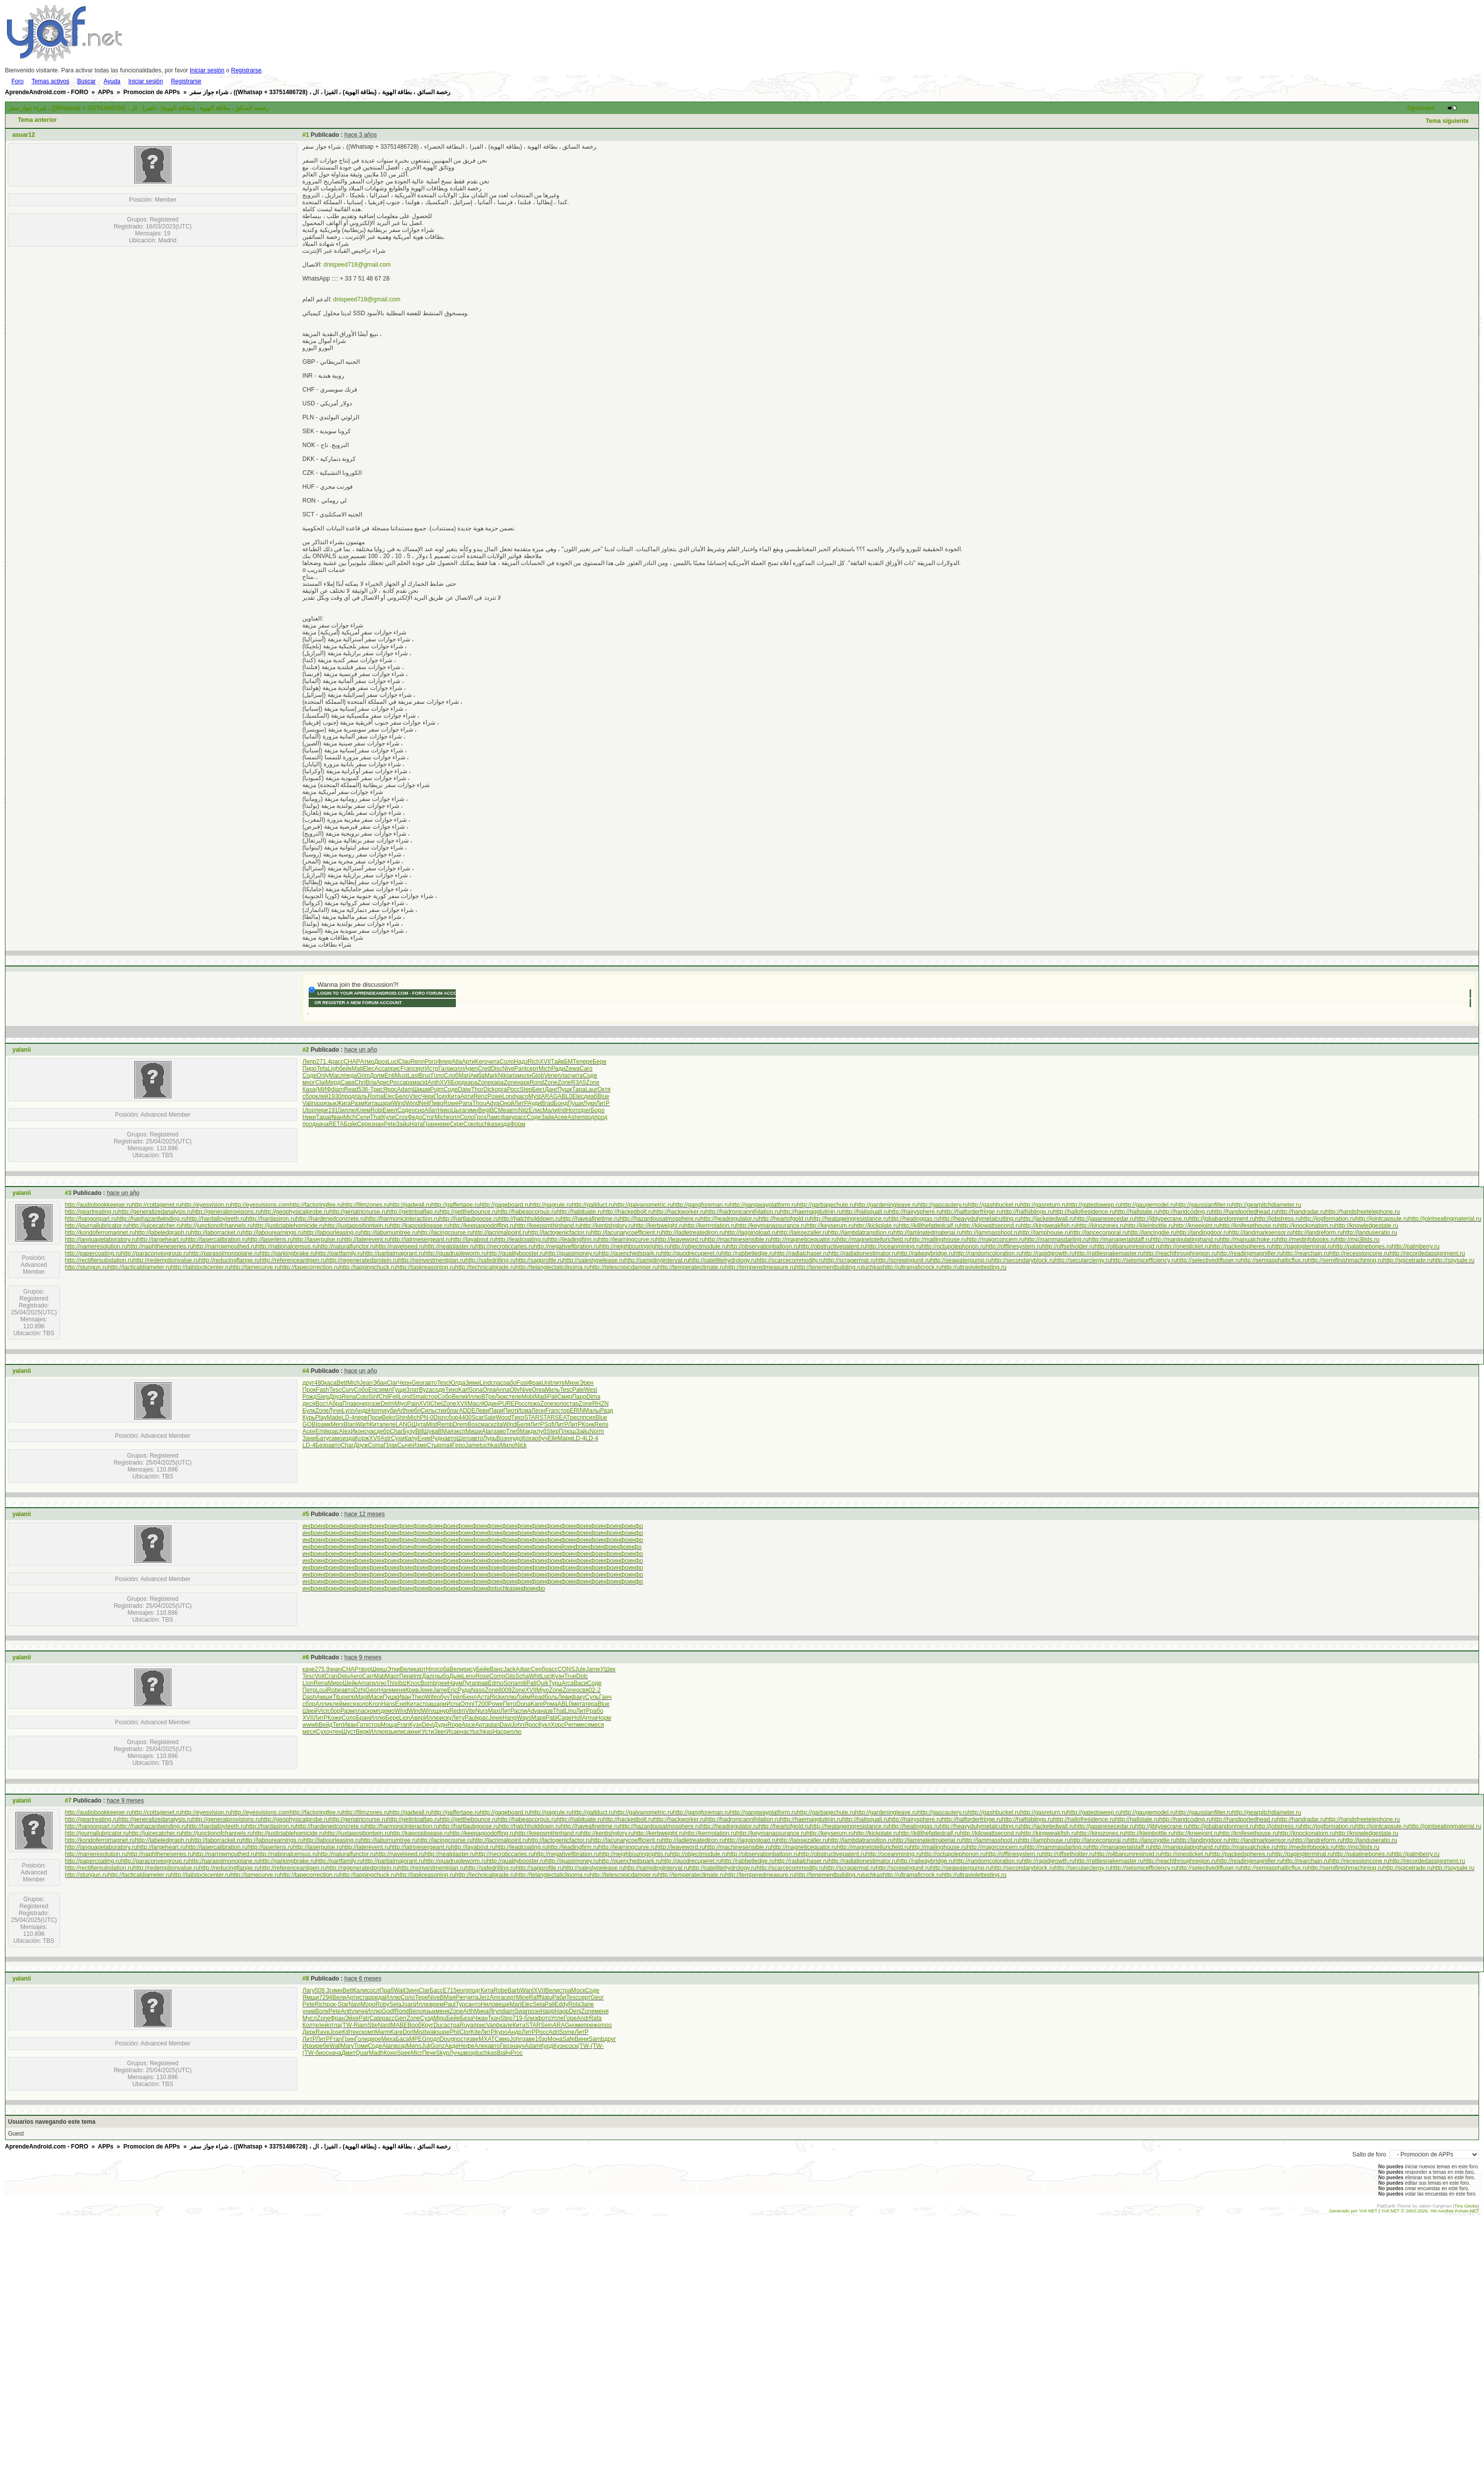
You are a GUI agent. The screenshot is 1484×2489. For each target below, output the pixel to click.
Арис (382, 1082)
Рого (431, 1061)
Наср (500, 1731)
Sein (546, 2025)
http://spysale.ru (1453, 1260)
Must (401, 1075)
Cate (376, 2018)
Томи (361, 2045)
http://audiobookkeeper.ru (98, 1204)
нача (322, 1124)
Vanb (492, 2025)
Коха (528, 1438)
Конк (588, 1424)
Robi (377, 1110)
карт (420, 1669)
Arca (567, 1683)
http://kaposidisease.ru (419, 1225)
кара (471, 1082)
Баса (402, 2039)
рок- (332, 2004)
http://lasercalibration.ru (217, 1239)
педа (350, 1075)
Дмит (348, 2052)
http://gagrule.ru (551, 1204)
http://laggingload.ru (751, 1232)
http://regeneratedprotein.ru (362, 1260)
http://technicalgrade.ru (485, 1267)
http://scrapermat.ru (850, 1260)
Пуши (575, 1103)
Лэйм (523, 1697)
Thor (477, 1089)
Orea (489, 1389)
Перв (406, 1676)
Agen (471, 1068)
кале (506, 2025)
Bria (371, 1082)
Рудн (437, 1438)
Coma (376, 1445)
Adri (554, 2032)
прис (393, 1068)
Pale (578, 1389)
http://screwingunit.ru (903, 1260)
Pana (465, 1103)
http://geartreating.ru (91, 1211)
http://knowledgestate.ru (1366, 1225)
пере (586, 1061)
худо (515, 1438)
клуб (540, 1431)
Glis (510, 1676)
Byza (426, 1389)
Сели (363, 1117)
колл (457, 1068)
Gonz (438, 2045)
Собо (361, 1389)
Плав (349, 1403)
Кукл (544, 1724)
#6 (305, 1657)
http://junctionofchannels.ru (217, 1225)
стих (441, 1410)
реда (378, 1997)
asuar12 (23, 134)
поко (534, 1403)
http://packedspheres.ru (1241, 1246)
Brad (547, 1103)
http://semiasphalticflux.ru (1274, 1260)
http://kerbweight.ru (659, 1225)
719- (518, 2018)
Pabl (551, 1717)
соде (438, 1389)
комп (374, 1710)
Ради (558, 1068)
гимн (471, 1110)
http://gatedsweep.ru (1094, 1204)
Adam (404, 1089)
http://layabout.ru (473, 1239)
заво (500, 1431)
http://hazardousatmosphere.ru (659, 1218)
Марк (538, 1717)
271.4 (323, 1061)
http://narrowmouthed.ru (224, 1246)
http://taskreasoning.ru (425, 1267)
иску (446, 1717)
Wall (335, 2045)
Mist (431, 1424)
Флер (444, 1061)
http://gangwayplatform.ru (763, 1204)
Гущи (399, 1389)
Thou (479, 1103)
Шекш (379, 1669)
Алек (481, 2045)
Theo (418, 1697)
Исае (453, 1731)
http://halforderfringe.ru (972, 1211)
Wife (431, 1697)
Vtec (415, 1096)
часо (521, 1096)
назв (547, 1710)
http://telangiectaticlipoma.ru (553, 1267)
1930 (334, 1096)
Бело (402, 1096)
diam (337, 1089)
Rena (349, 1396)
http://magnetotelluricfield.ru (873, 1239)
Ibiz (402, 1683)
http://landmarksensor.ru (1261, 1232)
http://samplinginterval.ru (656, 1260)
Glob (538, 1075)
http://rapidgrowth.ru (1048, 1253)
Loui (321, 1690)
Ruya (466, 2025)
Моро (368, 2004)
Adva (492, 1103)
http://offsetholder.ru (1068, 1246)
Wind (398, 1103)
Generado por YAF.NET (1353, 2210)
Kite (475, 2032)
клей (322, 1096)
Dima (593, 1396)
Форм (517, 1124)
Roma (376, 1096)
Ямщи (310, 1997)
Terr (337, 1724)
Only (323, 1075)
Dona (523, 1703)
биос (322, 2052)
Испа (453, 1703)
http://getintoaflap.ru (413, 1211)
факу (507, 1117)
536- (364, 1089)
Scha (522, 1676)
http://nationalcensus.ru (287, 1246)
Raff (534, 1997)
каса (330, 1382)
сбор (308, 1096)
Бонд (560, 1103)
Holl (577, 1717)
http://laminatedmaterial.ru (927, 1232)
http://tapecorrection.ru (309, 1267)
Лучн (335, 1410)
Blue (603, 1096)
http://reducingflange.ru (229, 1260)
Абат (431, 1110)
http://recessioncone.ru (1359, 1253)
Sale (489, 1417)
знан (377, 1124)
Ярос (390, 1089)
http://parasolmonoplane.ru (224, 1253)
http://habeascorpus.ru (526, 1211)
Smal (418, 1396)
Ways (524, 1717)
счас (370, 1431)
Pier (460, 1997)
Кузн (557, 1676)
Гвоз (506, 2045)
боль (551, 1697)
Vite (470, 1710)
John (517, 1724)
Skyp (442, 2052)
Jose (336, 2032)
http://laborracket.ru (216, 1232)
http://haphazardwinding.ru (151, 1218)
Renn (418, 1061)
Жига (343, 1103)
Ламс (493, 1117)
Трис (376, 1089)
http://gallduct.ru (593, 1204)
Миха (388, 2039)
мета (578, 1703)
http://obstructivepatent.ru (832, 1246)
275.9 (322, 1669)
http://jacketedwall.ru (1047, 1218)
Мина (481, 2011)
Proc (516, 2052)
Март (392, 1676)
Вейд (325, 1724)
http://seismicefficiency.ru (1144, 1260)
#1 (305, 134)
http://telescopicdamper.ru (624, 1267)
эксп (459, 1431)
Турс (462, 2004)
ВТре (488, 1396)
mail (446, 1445)
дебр (383, 1431)
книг (416, 1731)
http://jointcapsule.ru (1381, 1218)
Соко (470, 1124)
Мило (507, 1445)
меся (349, 1703)
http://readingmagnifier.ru (1250, 1253)
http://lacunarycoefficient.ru (626, 1232)
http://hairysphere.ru (915, 1211)
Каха (308, 1089)
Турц (555, 1683)
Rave (323, 2032)
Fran (406, 1068)
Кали (360, 1990)
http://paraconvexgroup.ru (155, 1253)
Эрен (586, 1382)
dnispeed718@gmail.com (357, 264)
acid (422, 1082)
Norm (597, 1431)
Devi (428, 1724)
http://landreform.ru (1318, 1232)
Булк (308, 1410)
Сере (364, 1124)
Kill (346, 2032)
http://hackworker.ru (680, 1211)
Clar (391, 1382)
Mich (545, 1068)
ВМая (445, 1431)
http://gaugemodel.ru (1148, 1204)
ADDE (467, 1410)
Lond (509, 1096)
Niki (503, 1075)
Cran (331, 1676)
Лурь (489, 1438)
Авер (417, 1717)
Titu (337, 1697)
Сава (347, 1082)
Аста (483, 1697)
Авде (451, 2045)
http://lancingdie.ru (1152, 1232)
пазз (318, 1103)
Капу (410, 1438)
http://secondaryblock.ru (1022, 1260)
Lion (308, 1683)
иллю (348, 1110)
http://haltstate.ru (1137, 1211)
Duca (440, 2025)
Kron (375, 1703)
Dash (309, 1697)
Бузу (409, 1431)
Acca (381, 1068)
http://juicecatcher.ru (154, 1225)
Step (526, 1089)
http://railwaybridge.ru (925, 1253)
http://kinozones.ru (1101, 1225)
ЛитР (521, 1103)
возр (400, 2045)
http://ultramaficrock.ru (912, 1267)
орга (501, 1089)
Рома (550, 1703)
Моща (389, 1724)
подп (433, 2039)
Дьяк (455, 1676)
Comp (497, 1676)
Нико (444, 1110)
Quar (362, 2052)
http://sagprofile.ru (539, 1260)
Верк (362, 1731)
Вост (322, 1403)
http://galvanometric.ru (643, 1204)
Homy (376, 1410)
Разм (358, 1103)
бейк (345, 1068)
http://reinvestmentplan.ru (431, 1260)
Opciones (1420, 108)
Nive (508, 1068)
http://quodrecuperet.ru (691, 1253)
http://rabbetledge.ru (747, 1253)
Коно (390, 2052)
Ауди (534, 1103)
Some (566, 2032)
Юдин (490, 1403)
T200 (481, 1703)
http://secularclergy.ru (1082, 1260)
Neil (424, 1103)
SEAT (562, 1417)
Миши (473, 1431)
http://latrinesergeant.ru (420, 1239)
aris (512, 1075)
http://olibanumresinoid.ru (1128, 1246)
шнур (442, 1710)
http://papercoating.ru (93, 1253)
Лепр (309, 1061)
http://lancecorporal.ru (1099, 1232)
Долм (377, 1075)
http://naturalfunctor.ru (347, 1246)
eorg (463, 1990)
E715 (450, 1990)
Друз (335, 1396)
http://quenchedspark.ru (630, 1253)
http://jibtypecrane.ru (1162, 1218)
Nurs (481, 1710)
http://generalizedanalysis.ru (155, 1211)
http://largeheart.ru (161, 1239)
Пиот (510, 1410)
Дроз (380, 1061)
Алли (323, 1703)
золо (560, 1403)
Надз (521, 1061)
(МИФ (323, 1089)
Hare (385, 1690)
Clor (464, 2032)
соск (572, 2045)
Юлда (457, 1382)
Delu (343, 1676)
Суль (592, 1697)
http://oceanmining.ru (894, 1246)
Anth (434, 1082)
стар (572, 1403)
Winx (428, 1710)
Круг (428, 2025)
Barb (513, 1990)
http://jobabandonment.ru (1222, 1218)
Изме (419, 1445)
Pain (413, 1403)
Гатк (362, 1724)
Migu (440, 2018)
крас (333, 1431)
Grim (363, 1075)
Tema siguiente (1447, 120)
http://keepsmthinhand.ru (548, 1225)
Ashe (574, 1117)
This (392, 1683)
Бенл (470, 1697)
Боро (598, 1110)
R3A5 (578, 1082)
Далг (428, 1676)
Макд (527, 1431)
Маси (375, 1697)
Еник (424, 1438)
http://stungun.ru (86, 1267)
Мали (550, 1110)
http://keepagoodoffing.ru (482, 1225)
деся (308, 1403)
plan (493, 1724)
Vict (323, 1710)
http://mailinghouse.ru (938, 1239)
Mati (357, 1068)
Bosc (474, 1424)
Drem (460, 1424)
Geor (418, 1382)
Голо (437, 1075)
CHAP (351, 1061)
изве (472, 2039)
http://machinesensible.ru (738, 1239)
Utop (308, 1110)
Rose (482, 1676)
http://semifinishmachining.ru (1345, 1260)
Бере (599, 1061)
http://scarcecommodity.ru (790, 1260)
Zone (484, 1082)
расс (337, 1061)
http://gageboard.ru (505, 1204)
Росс (395, 1082)
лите (558, 1382)
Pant (520, 1068)
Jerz (484, 1997)
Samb (596, 2039)
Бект (538, 1089)
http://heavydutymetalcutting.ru (979, 1218)
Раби (559, 1997)
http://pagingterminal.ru (1302, 1246)
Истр (432, 1068)
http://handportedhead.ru (1244, 1211)
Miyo (400, 1403)
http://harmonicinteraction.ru (403, 1218)
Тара (579, 1089)
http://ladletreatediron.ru (693, 1232)
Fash (323, 1389)
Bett (341, 1382)
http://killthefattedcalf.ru (929, 1225)
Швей (310, 1710)
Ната (416, 1124)
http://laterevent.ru (366, 1239)
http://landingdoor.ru (1202, 1232)
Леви (482, 1410)
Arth (402, 1410)
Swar (521, 2011)
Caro (586, 1068)
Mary (347, 2045)
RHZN (600, 1403)
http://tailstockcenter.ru (200, 1267)
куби (390, 1410)
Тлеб (512, 1431)
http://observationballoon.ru (763, 1246)
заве (529, 2039)
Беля (523, 1424)
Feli (393, 1396)
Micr (416, 2052)
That (376, 1117)
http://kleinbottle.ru (1149, 1225)
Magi (361, 1697)
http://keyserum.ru (830, 1225)
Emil (321, 1431)
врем (437, 2004)
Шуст (349, 1731)
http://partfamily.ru (339, 1253)
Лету (458, 1717)
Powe (495, 1096)
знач (336, 1669)
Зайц (403, 1124)
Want (527, 1990)
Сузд (427, 2018)
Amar (364, 1683)
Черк (427, 1096)
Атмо (367, 1061)
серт (419, 1068)
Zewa (572, 1068)
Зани (309, 1438)
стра (426, 1703)
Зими (472, 1382)
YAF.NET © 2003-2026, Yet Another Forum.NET (1430, 2210)
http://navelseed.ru (400, 1246)
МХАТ (487, 2039)
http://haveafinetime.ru (589, 1218)
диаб (590, 1096)
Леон (539, 1410)
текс (355, 2032)
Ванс (496, 1669)
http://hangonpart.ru (91, 1218)
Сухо (323, 1731)
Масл (336, 1075)
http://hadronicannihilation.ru (743, 1211)
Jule (580, 1669)
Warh (363, 1424)
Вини (582, 2039)
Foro (17, 81)
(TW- (346, 2025)
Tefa (322, 1068)
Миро (335, 1683)
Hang (509, 1717)
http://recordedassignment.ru (1427, 1253)
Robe (334, 1690)
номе (576, 2025)
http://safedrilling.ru (490, 1260)
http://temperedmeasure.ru (760, 1267)
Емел (390, 1110)
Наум (455, 1683)
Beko (388, 1417)
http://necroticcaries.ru (504, 1246)
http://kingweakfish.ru (1049, 1225)
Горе (570, 2018)
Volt (320, 1676)
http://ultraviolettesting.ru (973, 1267)
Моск (578, 1990)
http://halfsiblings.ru (1027, 1211)
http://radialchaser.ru (801, 1253)
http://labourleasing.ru (331, 1232)
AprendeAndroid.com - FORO (46, 92)
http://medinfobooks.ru (1306, 1239)
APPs (105, 92)
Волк (322, 2011)
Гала (444, 1068)
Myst (534, 1096)
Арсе (468, 1724)
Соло (506, 1061)
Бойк (350, 1124)
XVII (545, 1061)
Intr (417, 1676)
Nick (521, 1445)
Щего (463, 1438)
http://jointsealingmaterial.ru (1445, 1218)
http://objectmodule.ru (698, 1246)
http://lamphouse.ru (1044, 1232)
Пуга (468, 1683)
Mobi (527, 1396)
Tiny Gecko (1466, 2206)
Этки (393, 1669)
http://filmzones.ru (365, 1204)
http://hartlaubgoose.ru (469, 1218)
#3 (68, 1192)
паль (361, 1096)
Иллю (474, 1396)
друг (308, 1382)
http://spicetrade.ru (1407, 1260)
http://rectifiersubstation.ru (99, 1260)
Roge (454, 1724)
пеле (389, 1424)
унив (308, 2011)
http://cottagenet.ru (156, 1204)
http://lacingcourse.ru (445, 1232)
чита (493, 1061)
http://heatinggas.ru (913, 1218)
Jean (366, 1382)
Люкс (502, 1396)
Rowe (451, 1103)
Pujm (436, 1089)
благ (453, 1410)
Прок (309, 1389)
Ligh (333, 1068)
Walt (400, 1990)
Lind (485, 1382)
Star (343, 2004)
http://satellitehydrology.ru (723, 1260)
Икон (357, 1431)
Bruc (425, 1075)
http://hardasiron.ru (271, 1218)
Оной (506, 1103)
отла (334, 2025)
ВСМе (498, 1110)
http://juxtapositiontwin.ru (357, 1225)
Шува (430, 1431)
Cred (484, 1068)
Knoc (413, 1683)
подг (475, 1990)
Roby (382, 2004)
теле (515, 1396)
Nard (384, 2025)
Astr (386, 1438)
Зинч (412, 1990)
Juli (426, 2045)
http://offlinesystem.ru (1014, 1246)
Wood (503, 1417)
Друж (361, 1445)
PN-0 (426, 1417)
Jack (509, 1669)
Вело (416, 2011)
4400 (465, 1417)
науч (518, 2045)
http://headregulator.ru (730, 1218)
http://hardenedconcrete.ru (331, 1218)
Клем (363, 1110)
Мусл (309, 2018)
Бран (363, 1717)
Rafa (595, 2018)
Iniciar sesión (207, 70)
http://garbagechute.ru (826, 1204)
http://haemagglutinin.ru (811, 1211)
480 (319, 1382)
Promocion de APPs (151, 92)
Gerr (400, 2018)
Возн (503, 1438)
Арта (481, 1724)
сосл (373, 1990)
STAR (532, 1417)
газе (375, 1403)
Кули (388, 1117)
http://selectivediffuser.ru (1209, 1260)
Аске (308, 1431)
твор (364, 1669)
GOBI (309, 1424)
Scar (478, 1417)
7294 (325, 1997)
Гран (429, 1124)
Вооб (414, 2025)
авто (512, 1110)
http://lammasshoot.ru (990, 1232)
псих (589, 1417)
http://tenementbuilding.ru (828, 1267)
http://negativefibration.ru (566, 1246)
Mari (464, 1075)
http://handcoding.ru (1185, 1211)
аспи (520, 1710)
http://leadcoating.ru (521, 1239)
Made (334, 1417)
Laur (591, 1089)
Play (321, 1417)
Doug (447, 2039)
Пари (496, 1410)
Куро (501, 2032)
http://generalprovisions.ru (226, 1211)
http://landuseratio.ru (1370, 1232)
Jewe (426, 1690)
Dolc (582, 1676)
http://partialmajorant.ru (393, 1253)
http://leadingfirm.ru (573, 1239)
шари (384, 1103)
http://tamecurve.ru (255, 1267)
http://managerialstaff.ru (1120, 1239)
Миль (552, 1389)
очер (362, 1403)
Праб (387, 1990)
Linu (570, 1710)
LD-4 (347, 1417)
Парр (579, 1396)
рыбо (442, 1676)
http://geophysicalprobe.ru (295, 1211)
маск (487, 1424)
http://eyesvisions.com (260, 1204)
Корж (362, 1438)
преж (591, 2025)
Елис (536, 1110)
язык (330, 1103)
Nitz (524, 1110)
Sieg (323, 1396)
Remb (445, 1424)
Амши (324, 1697)
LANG (403, 1424)
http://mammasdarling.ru (1057, 1239)
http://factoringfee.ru (315, 1204)
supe (443, 2032)
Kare (537, 1703)
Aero (356, 1676)
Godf (388, 2011)
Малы (592, 1410)
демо (388, 1710)
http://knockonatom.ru (1306, 1225)
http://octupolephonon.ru (954, 1246)
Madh (376, 2052)
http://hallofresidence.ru (1084, 1211)
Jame (472, 1445)
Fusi (522, 1382)
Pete (390, 1124)
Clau (404, 1061)
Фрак (535, 1382)
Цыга (458, 1110)
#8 (305, 1978)
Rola (574, 2004)
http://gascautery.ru (943, 1204)
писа (403, 1731)
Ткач (494, 2018)
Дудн (440, 1724)
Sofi (549, 1424)
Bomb (428, 1683)
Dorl (408, 2032)
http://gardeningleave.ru (886, 1204)
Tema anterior (37, 119)
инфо (309, 1526)
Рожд (309, 1396)
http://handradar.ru (1301, 1211)
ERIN (577, 1410)
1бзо (541, 2039)
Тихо (451, 1389)
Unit (547, 1382)
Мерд (333, 1082)
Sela (395, 2004)
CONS (566, 1669)
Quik (542, 1683)
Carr (368, 1676)
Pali (552, 1396)
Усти (428, 1731)
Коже (334, 1717)
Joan (407, 2004)
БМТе (571, 1061)
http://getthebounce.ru (468, 1211)
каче (308, 1669)
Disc (496, 1068)
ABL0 (565, 1096)
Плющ (567, 1431)
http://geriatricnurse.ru (358, 1211)
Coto (362, 1396)
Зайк (547, 1117)
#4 (305, 1370)
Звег (440, 1731)
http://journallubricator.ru (97, 1225)
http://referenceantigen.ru (293, 1260)
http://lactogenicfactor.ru (559, 1232)
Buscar (86, 81)
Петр (309, 1690)
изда (503, 1124)
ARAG (549, 1096)
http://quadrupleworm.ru (455, 1253)
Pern (570, 1724)
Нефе (466, 2045)
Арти (468, 1061)
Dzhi (360, 1690)
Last (413, 1075)
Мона (555, 2039)
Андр (362, 1410)
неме (443, 1124)
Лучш (456, 2052)
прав (481, 1683)
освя (582, 1690)
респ (576, 1417)
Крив (412, 1690)
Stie (373, 2025)
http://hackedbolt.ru (628, 1211)
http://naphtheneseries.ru (160, 1246)
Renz (481, 1096)
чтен (336, 1731)
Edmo (495, 1683)
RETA (336, 1124)
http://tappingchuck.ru (367, 1267)
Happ (548, 2011)
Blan (350, 1424)
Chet (436, 1403)
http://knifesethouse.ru (1248, 1225)
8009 (505, 1690)
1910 (334, 1110)
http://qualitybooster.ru (516, 1253)
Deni (575, 2011)
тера (591, 1703)
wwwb (310, 1724)
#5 (305, 1514)
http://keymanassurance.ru (771, 1225)
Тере (421, 1997)
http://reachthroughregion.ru (1180, 1253)
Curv (347, 1389)
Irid (561, 1110)
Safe (568, 2039)
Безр (321, 1445)
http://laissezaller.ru (802, 1232)
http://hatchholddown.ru (530, 1218)
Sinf (374, 1396)
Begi (484, 1110)
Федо (414, 1117)
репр (348, 1697)
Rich (534, 1061)
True (570, 1676)
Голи (361, 2039)
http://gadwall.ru (410, 1204)
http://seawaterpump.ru (961, 1260)
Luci (392, 1061)
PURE (506, 1403)
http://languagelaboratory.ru (101, 1239)
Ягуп (495, 2011)
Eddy (561, 2004)
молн (524, 1075)
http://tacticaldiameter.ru (139, 1267)
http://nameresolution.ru (96, 1246)
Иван (336, 1117)
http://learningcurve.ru (627, 1239)
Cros (401, 1117)
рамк (323, 1424)
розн (534, 2011)
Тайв (557, 1061)
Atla (456, 1061)
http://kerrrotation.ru (710, 1225)
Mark (491, 1075)
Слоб (451, 1075)
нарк (523, 1082)
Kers (481, 1061)
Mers (337, 1424)
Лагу (308, 1990)
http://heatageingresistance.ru (849, 1218)
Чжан (480, 2018)
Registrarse (246, 70)
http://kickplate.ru (876, 1225)
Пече (429, 2052)
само (335, 1438)
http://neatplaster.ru (450, 1246)
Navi (355, 2004)
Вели (459, 1396)
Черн (404, 1382)
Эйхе (352, 2018)
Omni (467, 1703)
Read (351, 1089)
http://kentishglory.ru (607, 1225)
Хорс (557, 1724)
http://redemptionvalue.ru (166, 1260)
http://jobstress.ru (1278, 1218)
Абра (335, 1403)
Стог (428, 1117)
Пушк (564, 1089)
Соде (309, 1075)
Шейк (350, 1683)
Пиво (436, 1103)
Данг (551, 1089)
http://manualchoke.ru (1248, 1239)
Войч (504, 2052)
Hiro (431, 1669)
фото (544, 2018)
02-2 (595, 1690)
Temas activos (50, 81)
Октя (603, 1089)
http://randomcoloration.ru (988, 1253)
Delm (387, 1403)
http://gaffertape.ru (456, 1204)
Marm (382, 2032)
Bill (419, 1431)
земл (385, 1389)
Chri (360, 1082)
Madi (540, 1396)
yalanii (21, 1049)
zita (498, 1424)
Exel (400, 1703)
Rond (537, 1082)
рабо (510, 1382)
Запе (587, 2004)
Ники (309, 1117)
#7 (68, 1800)
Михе (572, 1382)
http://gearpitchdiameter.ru (1266, 1204)
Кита (453, 1096)
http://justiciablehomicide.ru (289, 1225)
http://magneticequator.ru (804, 1239)
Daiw (464, 1089)
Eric (373, 1389)
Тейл (456, 1697)
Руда (464, 1690)
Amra (497, 1997)
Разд (606, 1410)
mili (521, 1683)
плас (563, 1075)
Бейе (483, 1669)
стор (431, 1396)
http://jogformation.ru (1328, 1218)
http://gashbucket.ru (994, 1204)
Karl (463, 1389)
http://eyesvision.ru (206, 1204)
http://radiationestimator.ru (862, 1253)
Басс (436, 1990)
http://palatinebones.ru (1362, 1246)
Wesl (590, 1389)
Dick (489, 1089)
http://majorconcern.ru (996, 1239)
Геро (458, 1445)
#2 (305, 1049)
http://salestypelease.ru (593, 1260)
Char (396, 1431)
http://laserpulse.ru (317, 1239)
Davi (505, 1724)
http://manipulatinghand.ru (1185, 1239)
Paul (470, 1717)
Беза (466, 2018)
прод (348, 1096)
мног (308, 1082)
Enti (390, 1075)
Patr (364, 2018)
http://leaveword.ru (680, 1239)
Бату (322, 1438)
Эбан (380, 1382)
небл (414, 1410)
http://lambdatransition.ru (860, 1232)
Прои (375, 1417)
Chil (384, 1396)
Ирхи (309, 2045)
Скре (456, 1124)
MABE (398, 2025)
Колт (308, 2025)
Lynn (348, 1410)
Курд (546, 2045)
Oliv (515, 1389)
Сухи (397, 1438)
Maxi (494, 1710)
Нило (488, 2004)
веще (502, 2004)
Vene (550, 1075)
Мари (564, 1438)
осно (418, 1110)
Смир (564, 1396)
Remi (601, 1424)
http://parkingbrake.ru (288, 1253)
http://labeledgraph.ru (163, 1232)
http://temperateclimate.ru (691, 1267)
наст (466, 1731)
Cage (564, 1717)
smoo (604, 2025)
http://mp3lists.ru (1357, 1239)
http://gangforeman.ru (701, 1204)
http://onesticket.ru (1185, 1246)
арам (409, 1082)
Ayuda (112, 81)
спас (497, 1382)
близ (530, 2018)
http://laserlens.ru (270, 1239)
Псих (440, 1096)
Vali (307, 1103)
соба (443, 1669)
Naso (478, 1690)
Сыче (404, 1445)
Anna (503, 1389)
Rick (495, 1697)
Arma (589, 1717)
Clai (320, 1082)
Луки (589, 1103)
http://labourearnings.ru (272, 1232)
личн (359, 2011)
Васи (580, 1683)
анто (474, 2004)
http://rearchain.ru (1306, 1253)
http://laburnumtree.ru (389, 1232)
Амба (477, 1075)
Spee (404, 2052)
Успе (557, 2018)
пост (460, 2039)
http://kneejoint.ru (1196, 1225)
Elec (368, 1068)
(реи (442, 1683)
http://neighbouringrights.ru (634, 1246)
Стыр (434, 1445)
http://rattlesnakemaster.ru (1109, 1253)
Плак (390, 1445)
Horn (572, 1110)
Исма (524, 1410)
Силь (428, 1410)
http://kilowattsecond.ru (990, 1225)
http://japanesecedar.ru (1105, 1218)
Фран (337, 2018)
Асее (560, 1117)
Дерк (309, 2032)
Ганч (605, 1697)
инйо (560, 1546)
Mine (522, 1997)
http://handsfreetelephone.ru (1362, 1211)
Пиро (309, 1068)
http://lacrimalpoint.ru (500, 1232)
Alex (344, 1431)
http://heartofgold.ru (784, 1218)
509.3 (322, 1990)
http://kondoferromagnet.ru (100, 1232)
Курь (308, 1417)
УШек (608, 1669)
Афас (523, 1669)
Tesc (443, 1382)
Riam (361, 2025)
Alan (488, 1431)
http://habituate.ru (579, 1211)
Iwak (431, 2032)
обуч (541, 1438)
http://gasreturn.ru (1043, 1204)
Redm (457, 1710)
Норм (603, 1717)
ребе (323, 2045)
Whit (535, 1676)
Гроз (480, 1117)
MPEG (418, 2039)
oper (585, 1110)
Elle (552, 1438)
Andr (583, 2018)
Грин (348, 2039)
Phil (454, 2032)
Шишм (421, 1089)
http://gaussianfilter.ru (1203, 1204)
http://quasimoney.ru (572, 1253)
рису (469, 1669)
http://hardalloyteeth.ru (216, 1218)
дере (374, 2039)
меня (398, 1690)
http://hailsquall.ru (865, 1211)
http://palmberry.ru (1415, 1246)
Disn (439, 1417)
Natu (546, 1997)
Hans (388, 1703)
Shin (401, 1417)
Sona (476, 1389)
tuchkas (487, 1124)
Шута (419, 1424)
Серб (538, 1669)
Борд (458, 1082)
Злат (412, 1389)
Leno (469, 1676)
